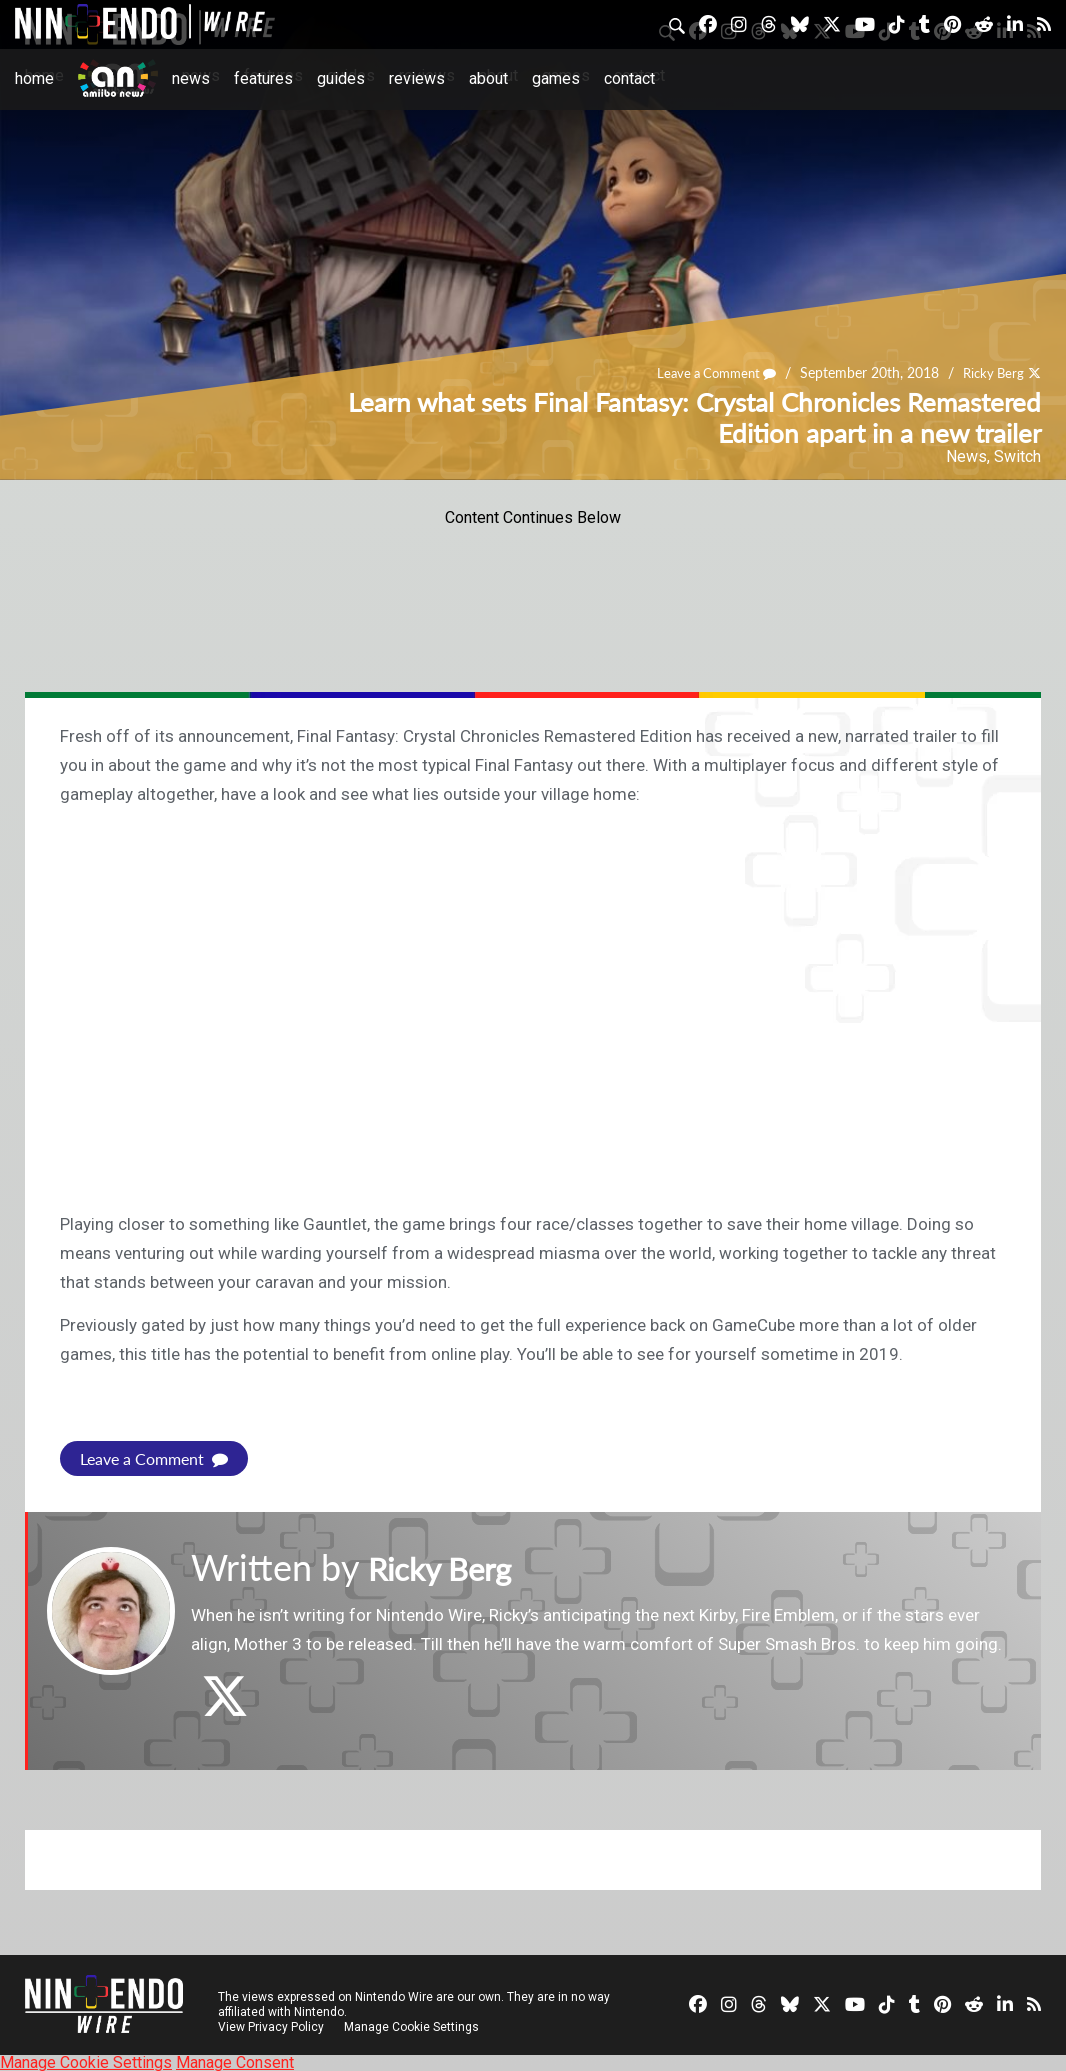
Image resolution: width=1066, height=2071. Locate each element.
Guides (341, 78)
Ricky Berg (990, 373)
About (488, 78)
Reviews (417, 78)
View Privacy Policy (271, 2026)
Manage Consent (235, 2061)
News (191, 78)
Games (556, 78)
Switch (1017, 456)
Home (34, 78)
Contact (629, 78)
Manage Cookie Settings (414, 2026)
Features (263, 78)
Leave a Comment (707, 373)
